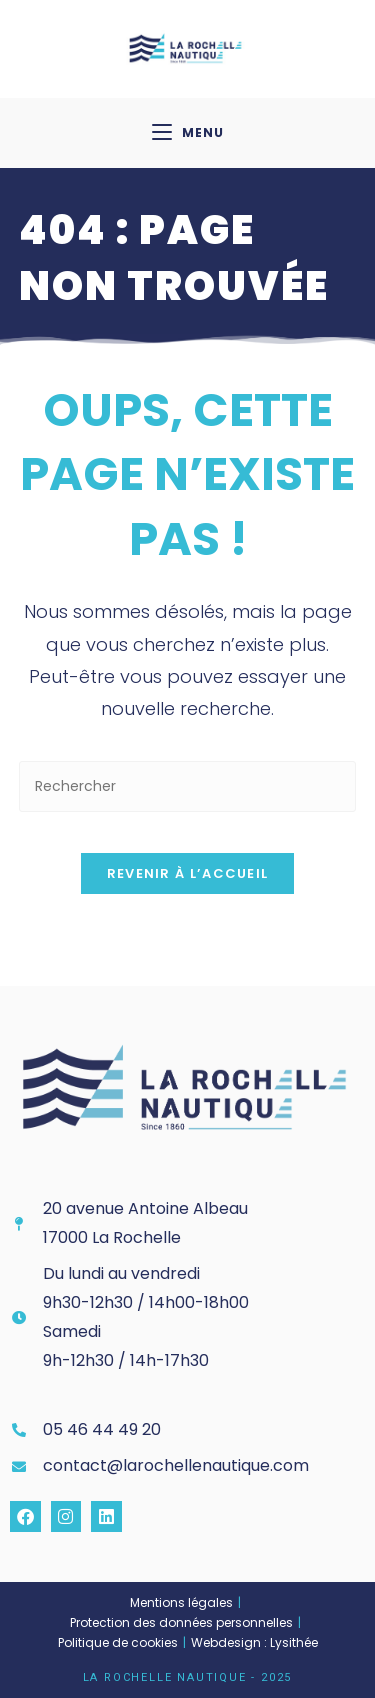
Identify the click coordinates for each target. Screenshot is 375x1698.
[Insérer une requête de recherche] (188, 786)
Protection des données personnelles (181, 1622)
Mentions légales (181, 1602)
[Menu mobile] (188, 133)
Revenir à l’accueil (188, 873)
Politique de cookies (118, 1642)
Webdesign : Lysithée (254, 1642)
